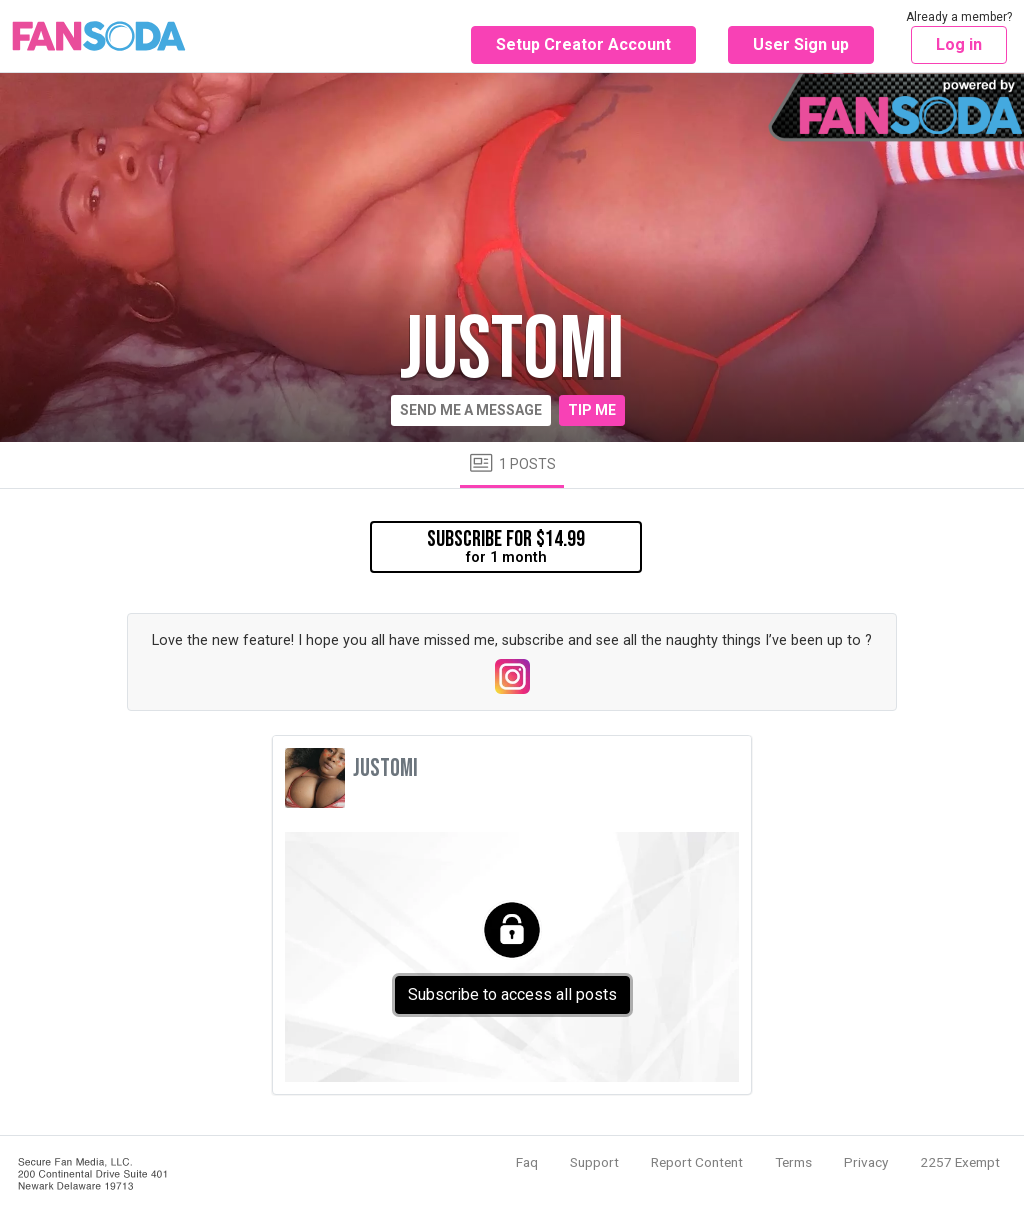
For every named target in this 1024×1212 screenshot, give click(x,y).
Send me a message (471, 410)
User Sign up (801, 44)
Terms (793, 1162)
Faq (527, 1162)
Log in (959, 44)
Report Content (697, 1162)
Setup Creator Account (583, 44)
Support (594, 1162)
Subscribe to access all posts (512, 994)
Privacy (866, 1162)
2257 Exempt (960, 1162)
